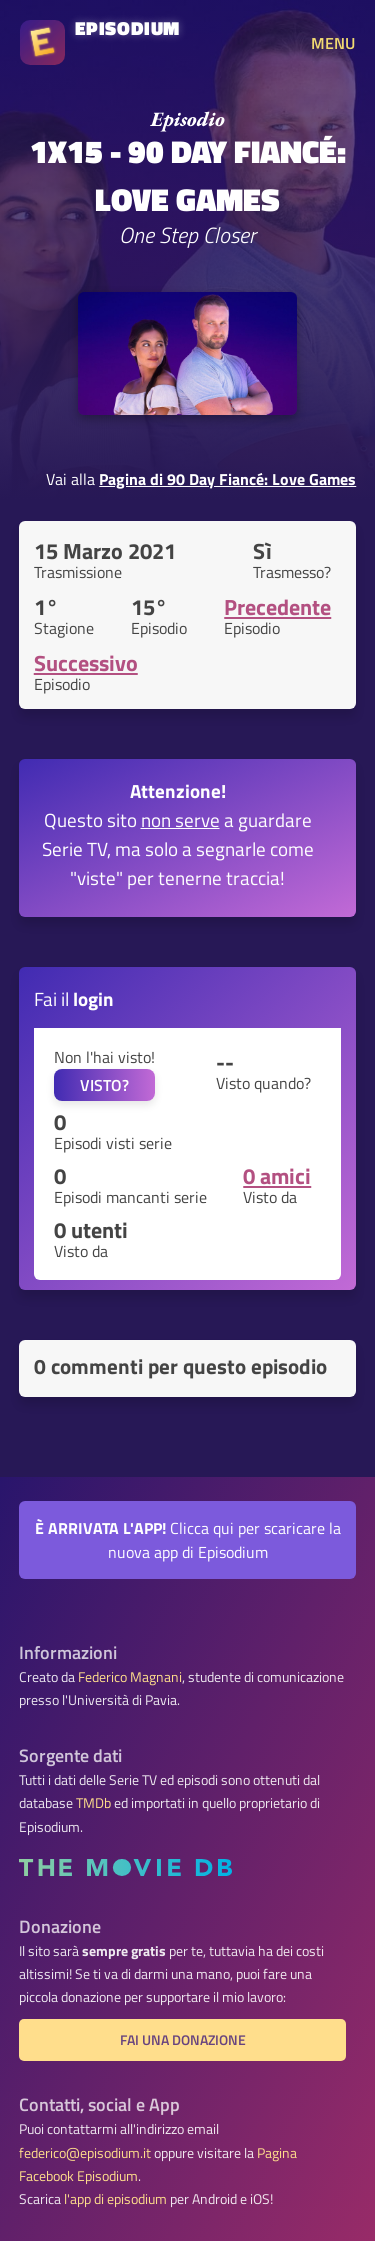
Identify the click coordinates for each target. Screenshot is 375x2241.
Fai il (74, 998)
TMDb (93, 1803)
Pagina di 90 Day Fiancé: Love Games (227, 479)
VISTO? (104, 1085)
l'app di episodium (115, 2199)
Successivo (86, 663)
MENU (333, 43)
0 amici (277, 1176)
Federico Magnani (130, 1677)
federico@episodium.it (85, 2153)
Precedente (277, 607)
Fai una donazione (183, 2040)
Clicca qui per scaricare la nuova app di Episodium (188, 1540)
